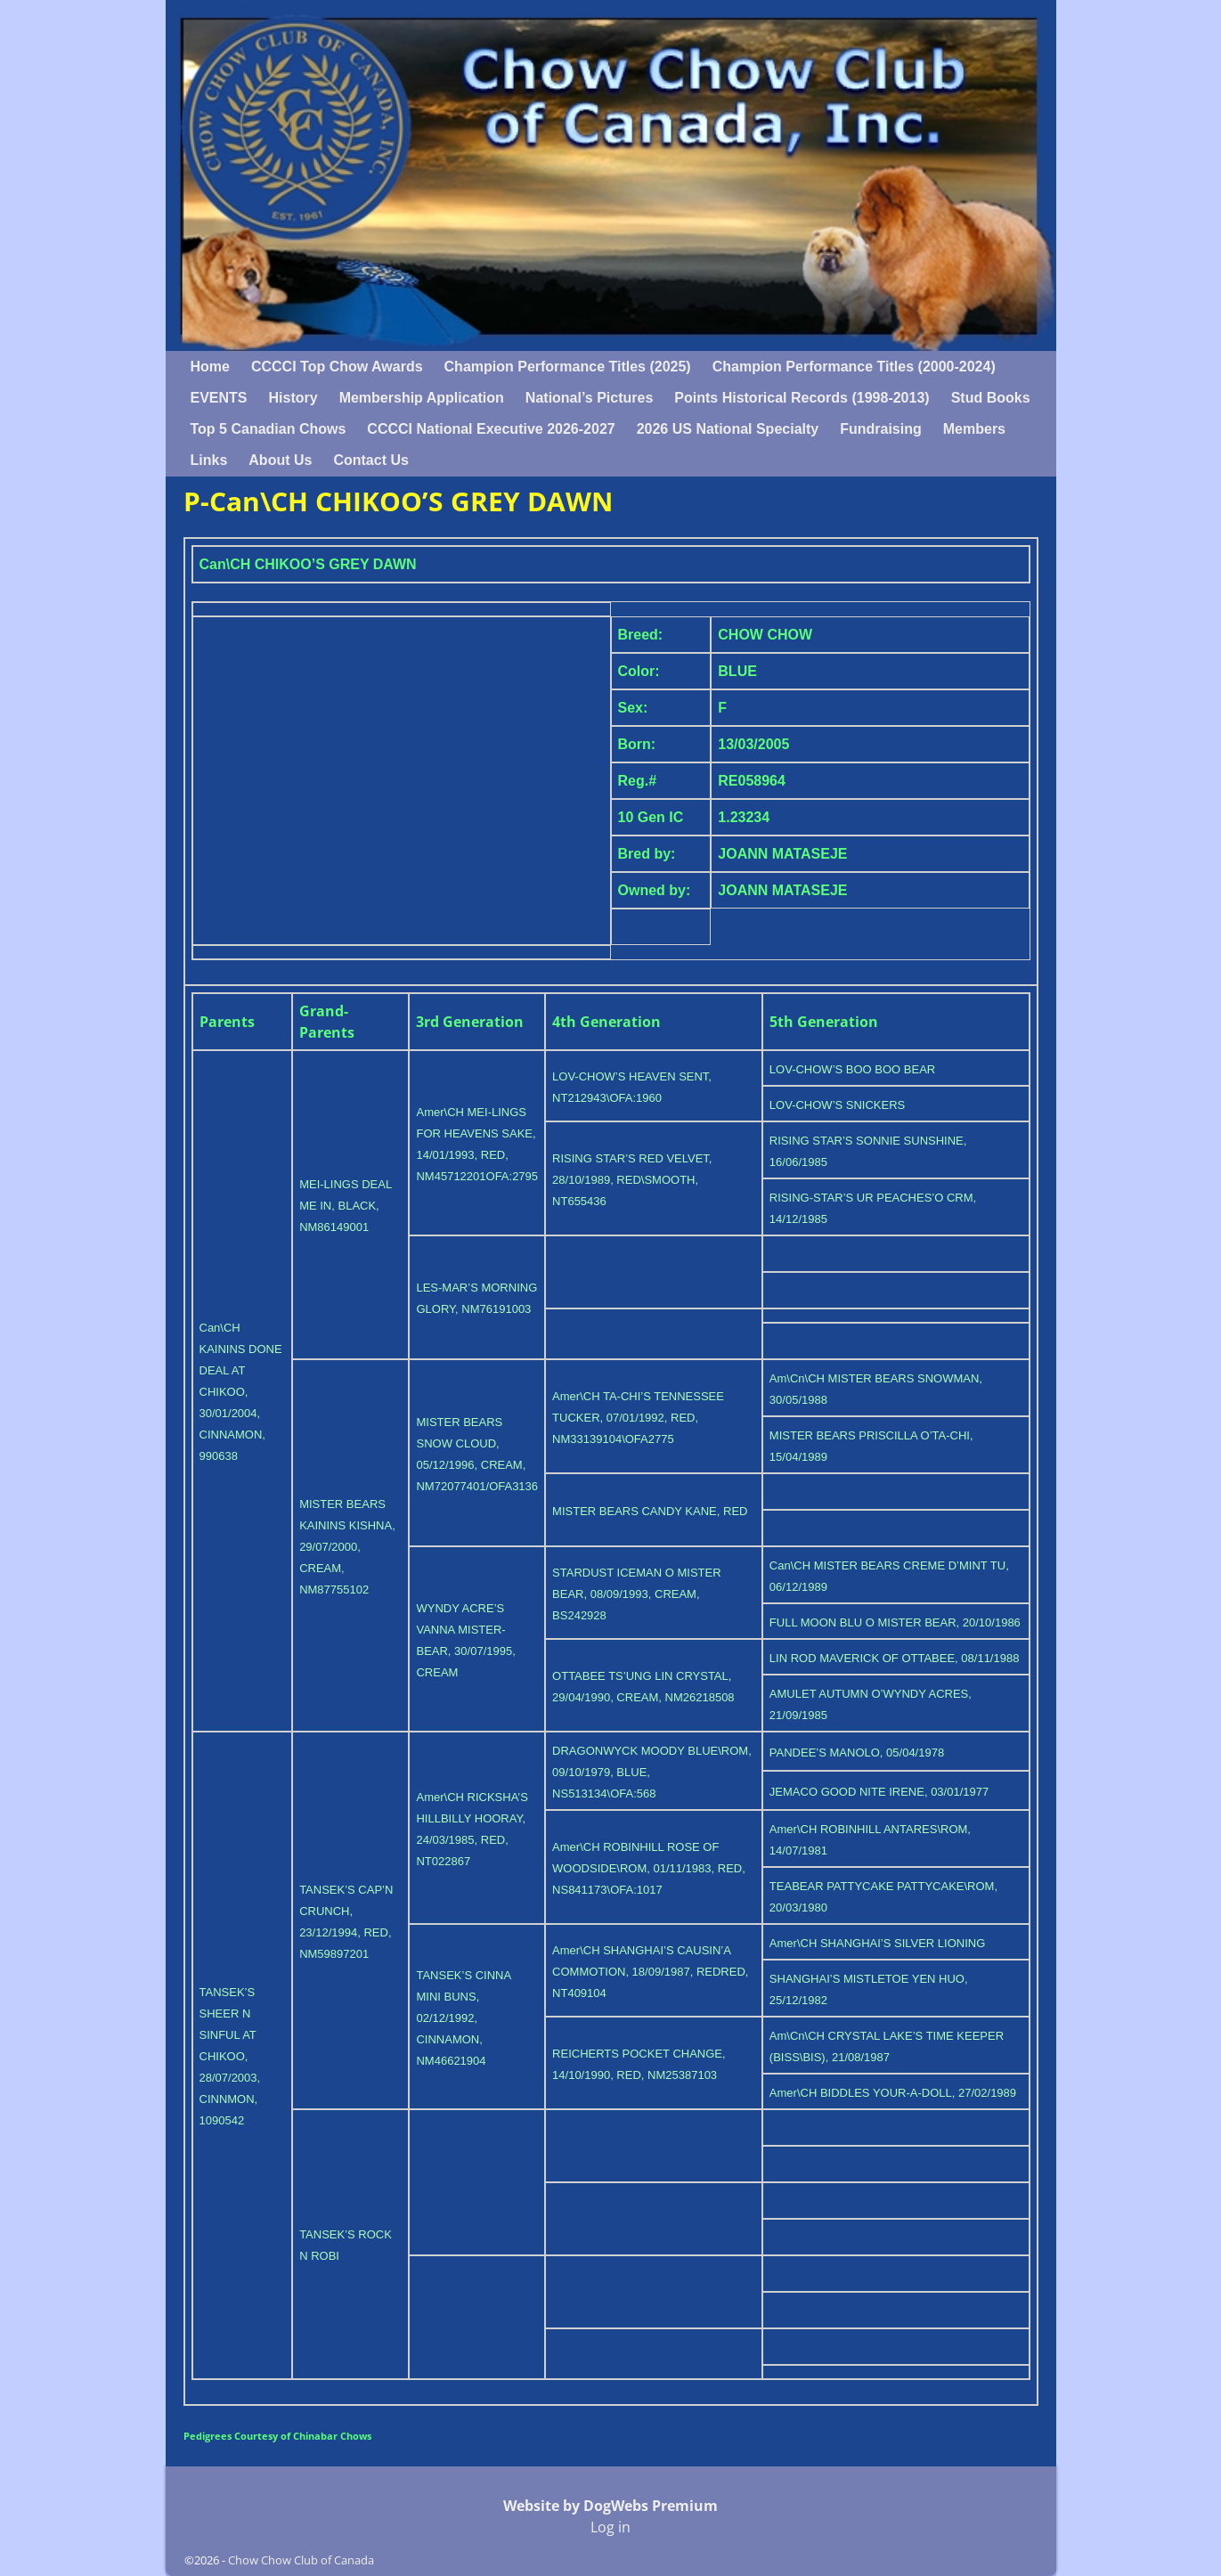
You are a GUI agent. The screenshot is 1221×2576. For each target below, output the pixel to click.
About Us (280, 460)
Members (974, 428)
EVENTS (219, 397)
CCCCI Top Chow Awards (337, 366)
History (293, 397)
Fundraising (881, 428)
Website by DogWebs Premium (610, 2505)
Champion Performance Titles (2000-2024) (854, 366)
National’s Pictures (589, 397)
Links (209, 460)
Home (210, 366)
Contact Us (370, 460)
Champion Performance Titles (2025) (567, 366)
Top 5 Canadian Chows (268, 428)
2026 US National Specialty (728, 428)
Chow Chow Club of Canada (301, 2560)
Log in (610, 2527)
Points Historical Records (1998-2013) (801, 397)
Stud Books (990, 397)
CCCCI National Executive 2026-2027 (491, 428)
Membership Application (421, 397)
